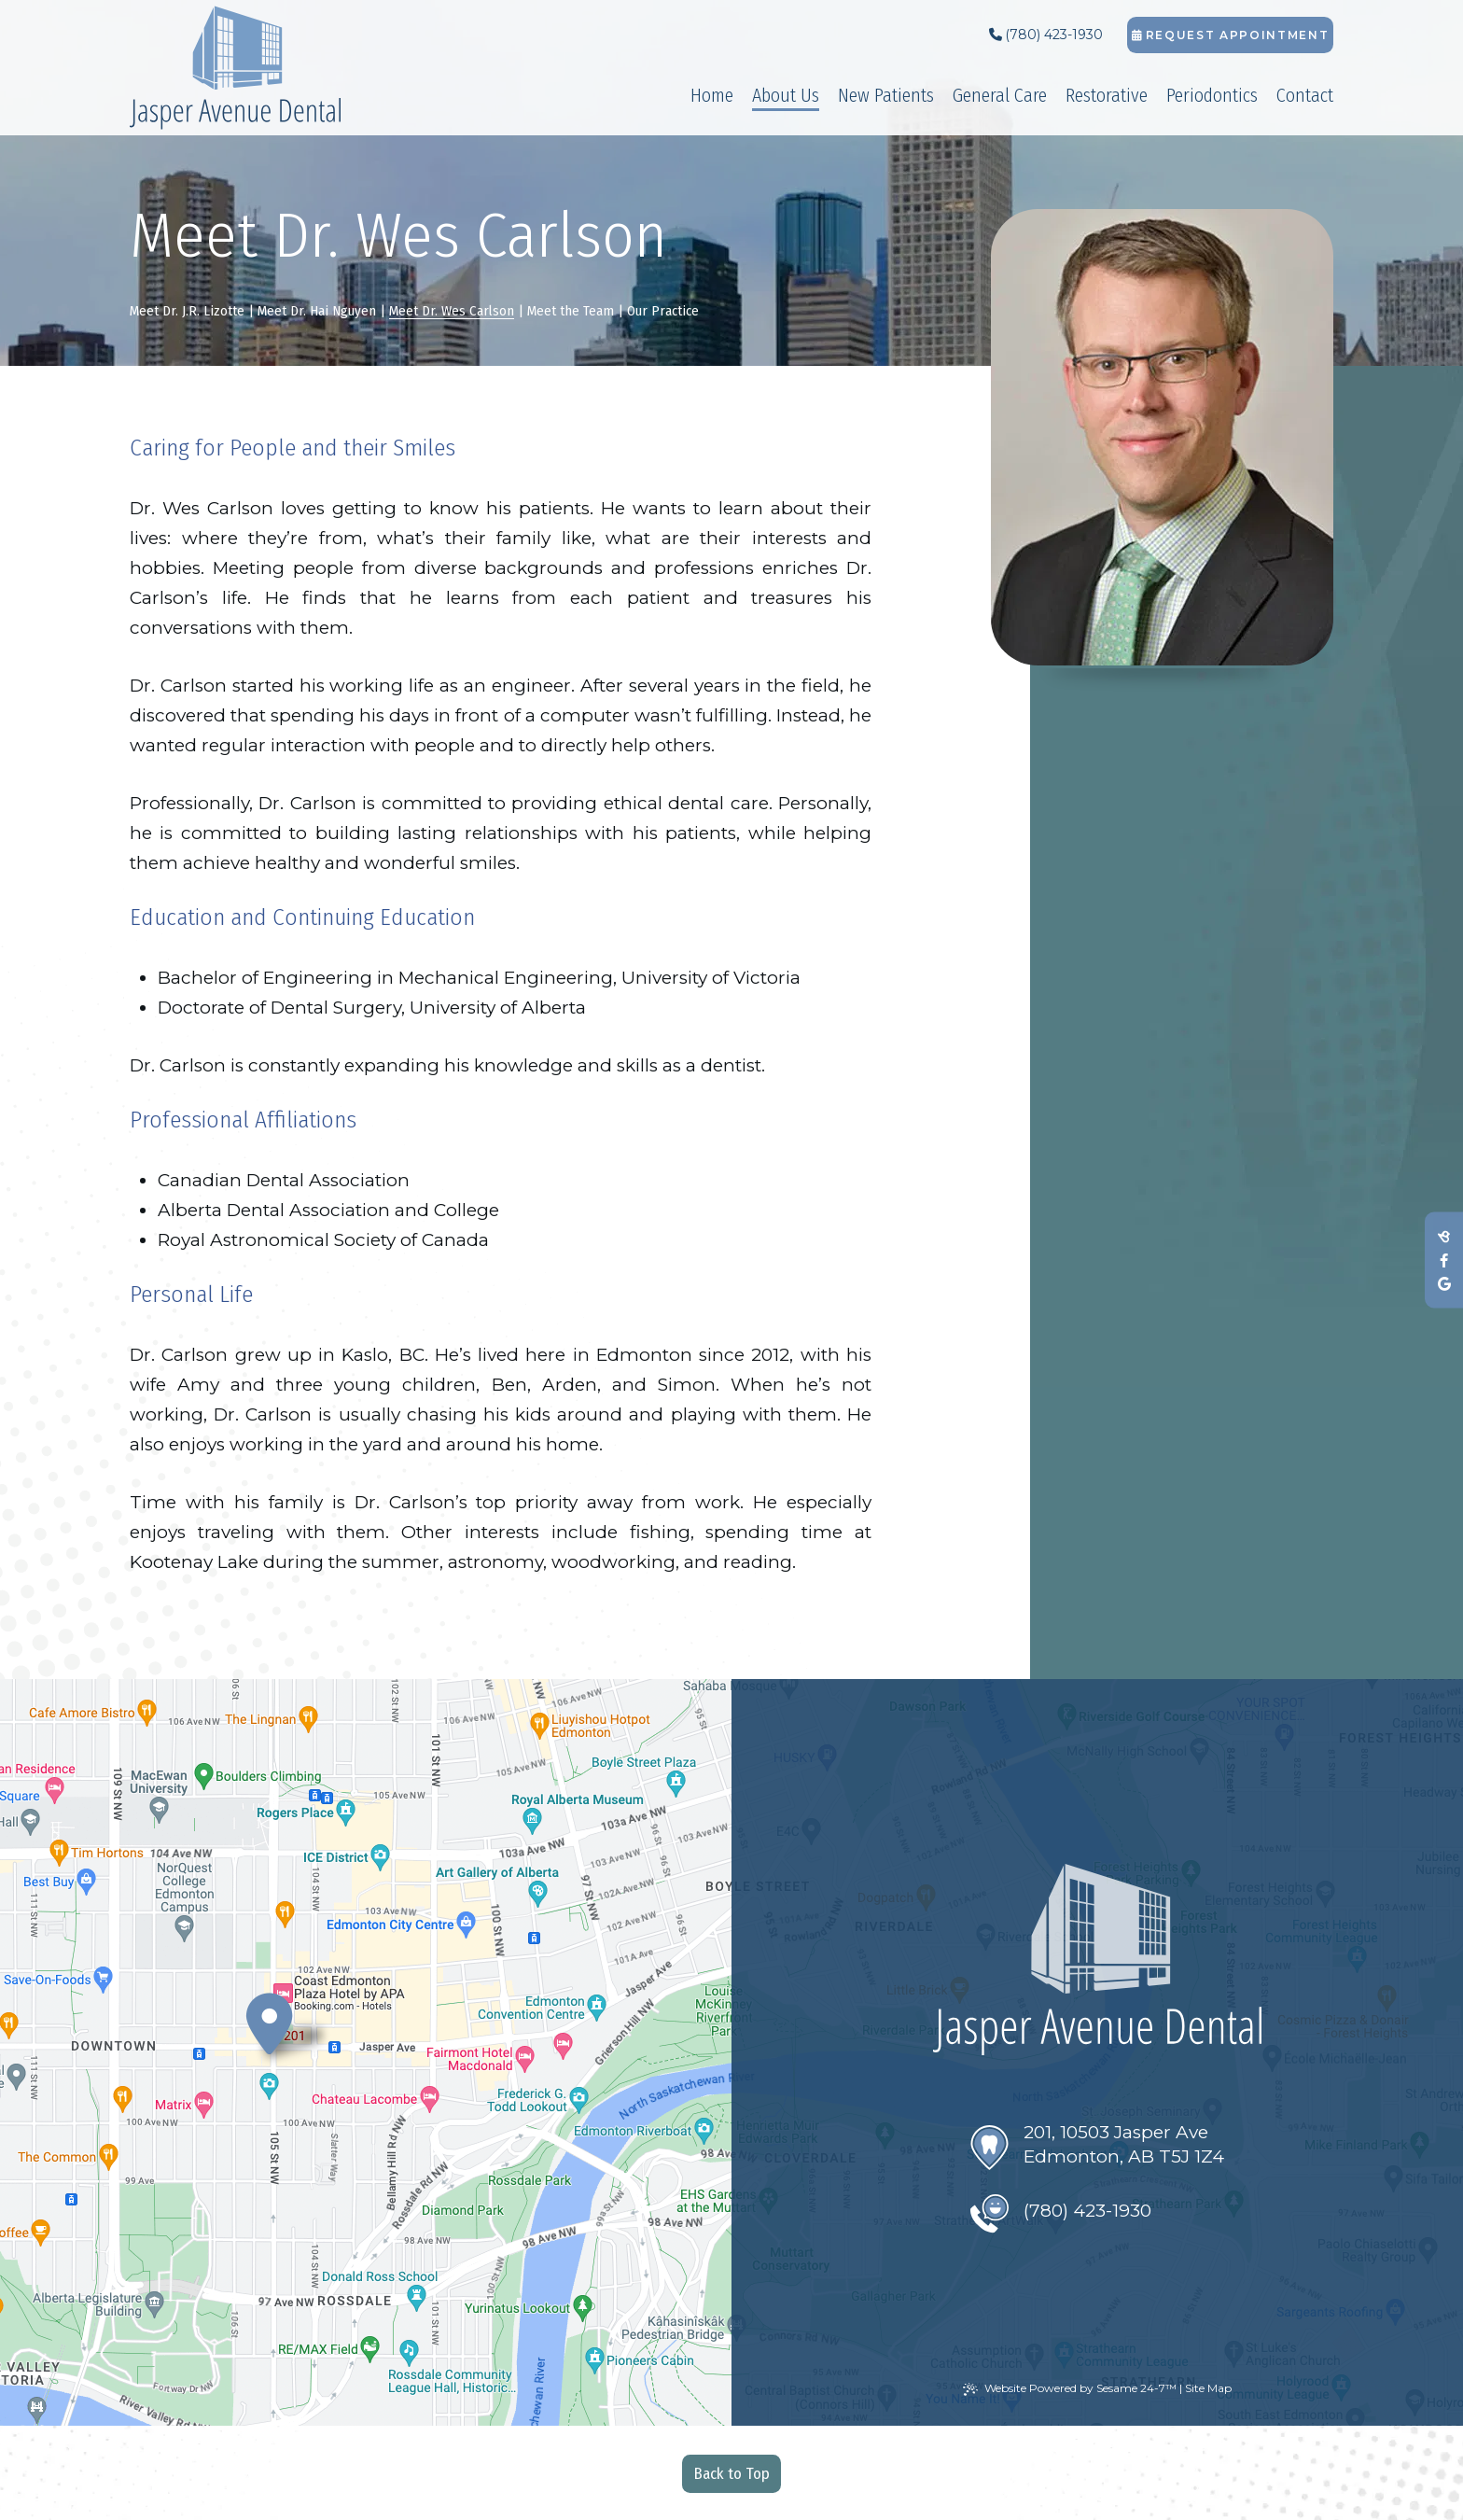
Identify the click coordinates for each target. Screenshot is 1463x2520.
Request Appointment (1231, 35)
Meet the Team (570, 310)
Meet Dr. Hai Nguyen (317, 310)
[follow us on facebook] (1444, 1260)
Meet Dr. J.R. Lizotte (187, 310)
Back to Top (732, 2474)
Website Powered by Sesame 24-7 (1070, 2388)
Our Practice (663, 310)
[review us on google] (1444, 1283)
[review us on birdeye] (1444, 1237)
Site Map (1208, 2388)
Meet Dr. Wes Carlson (451, 310)
